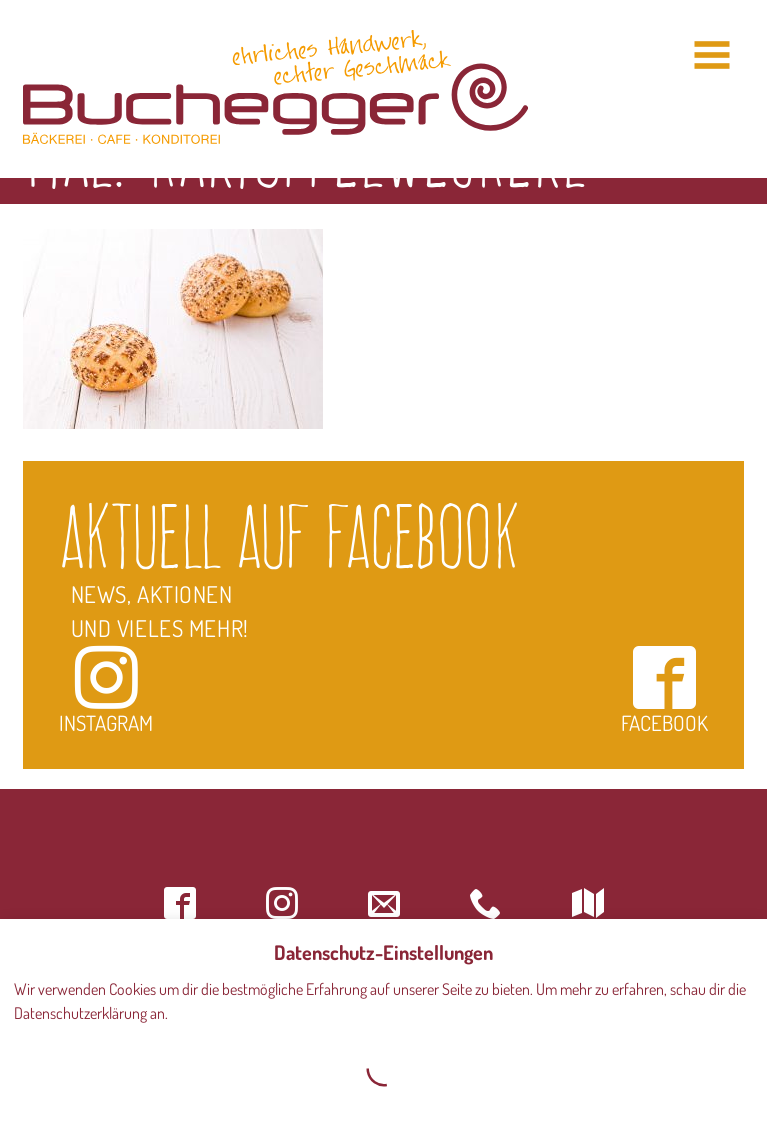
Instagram (106, 689)
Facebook (664, 689)
